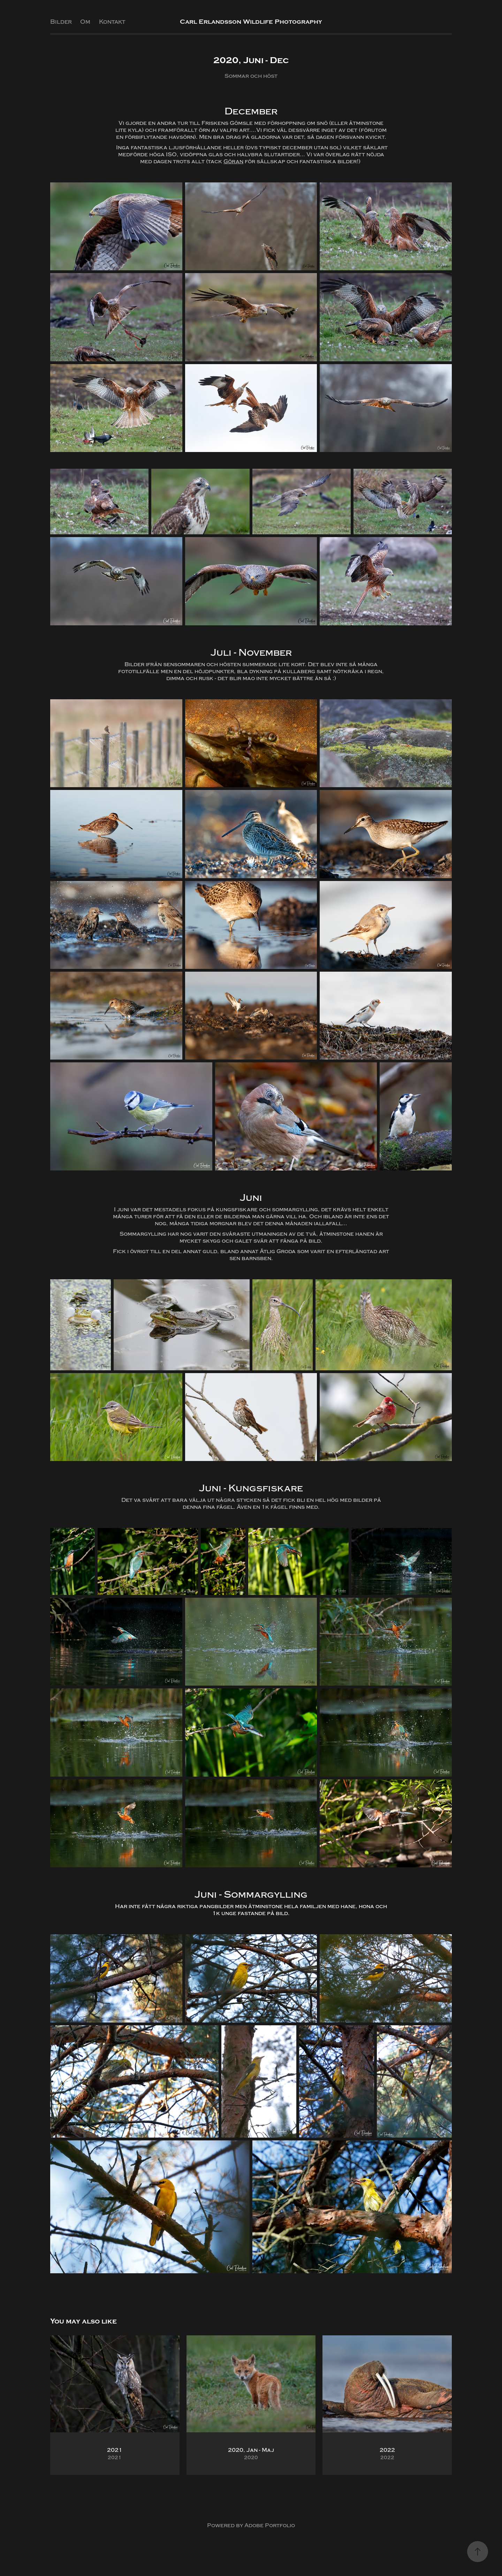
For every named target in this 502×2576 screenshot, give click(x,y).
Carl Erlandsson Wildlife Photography (251, 21)
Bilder (61, 21)
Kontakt (112, 21)
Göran (233, 161)
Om (85, 21)
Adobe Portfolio (269, 2525)
